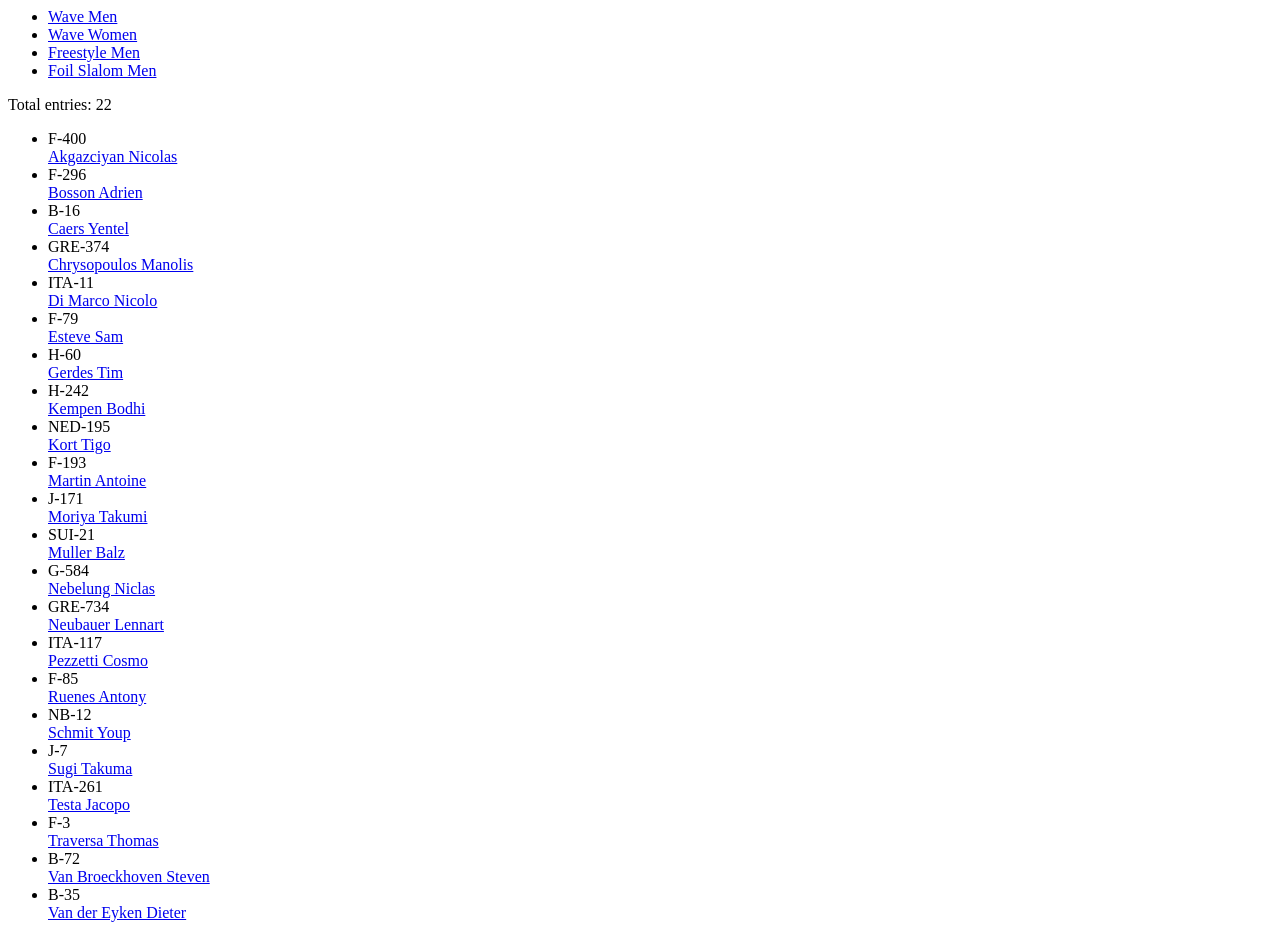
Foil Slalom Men (102, 70)
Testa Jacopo (89, 804)
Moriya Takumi (97, 516)
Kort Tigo (79, 444)
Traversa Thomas (103, 840)
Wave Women (92, 34)
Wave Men (82, 16)
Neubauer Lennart (106, 624)
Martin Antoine (97, 480)
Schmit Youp (89, 732)
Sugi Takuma (90, 768)
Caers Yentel (88, 228)
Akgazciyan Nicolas (112, 156)
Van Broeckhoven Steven (129, 876)
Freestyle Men (94, 52)
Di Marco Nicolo (102, 300)
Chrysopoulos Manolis (120, 264)
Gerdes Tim (85, 372)
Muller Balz (86, 552)
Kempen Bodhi (96, 408)
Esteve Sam (85, 336)
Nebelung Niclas (101, 588)
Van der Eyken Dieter (117, 912)
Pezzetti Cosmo (98, 660)
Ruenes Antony (97, 696)
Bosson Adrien (95, 192)
